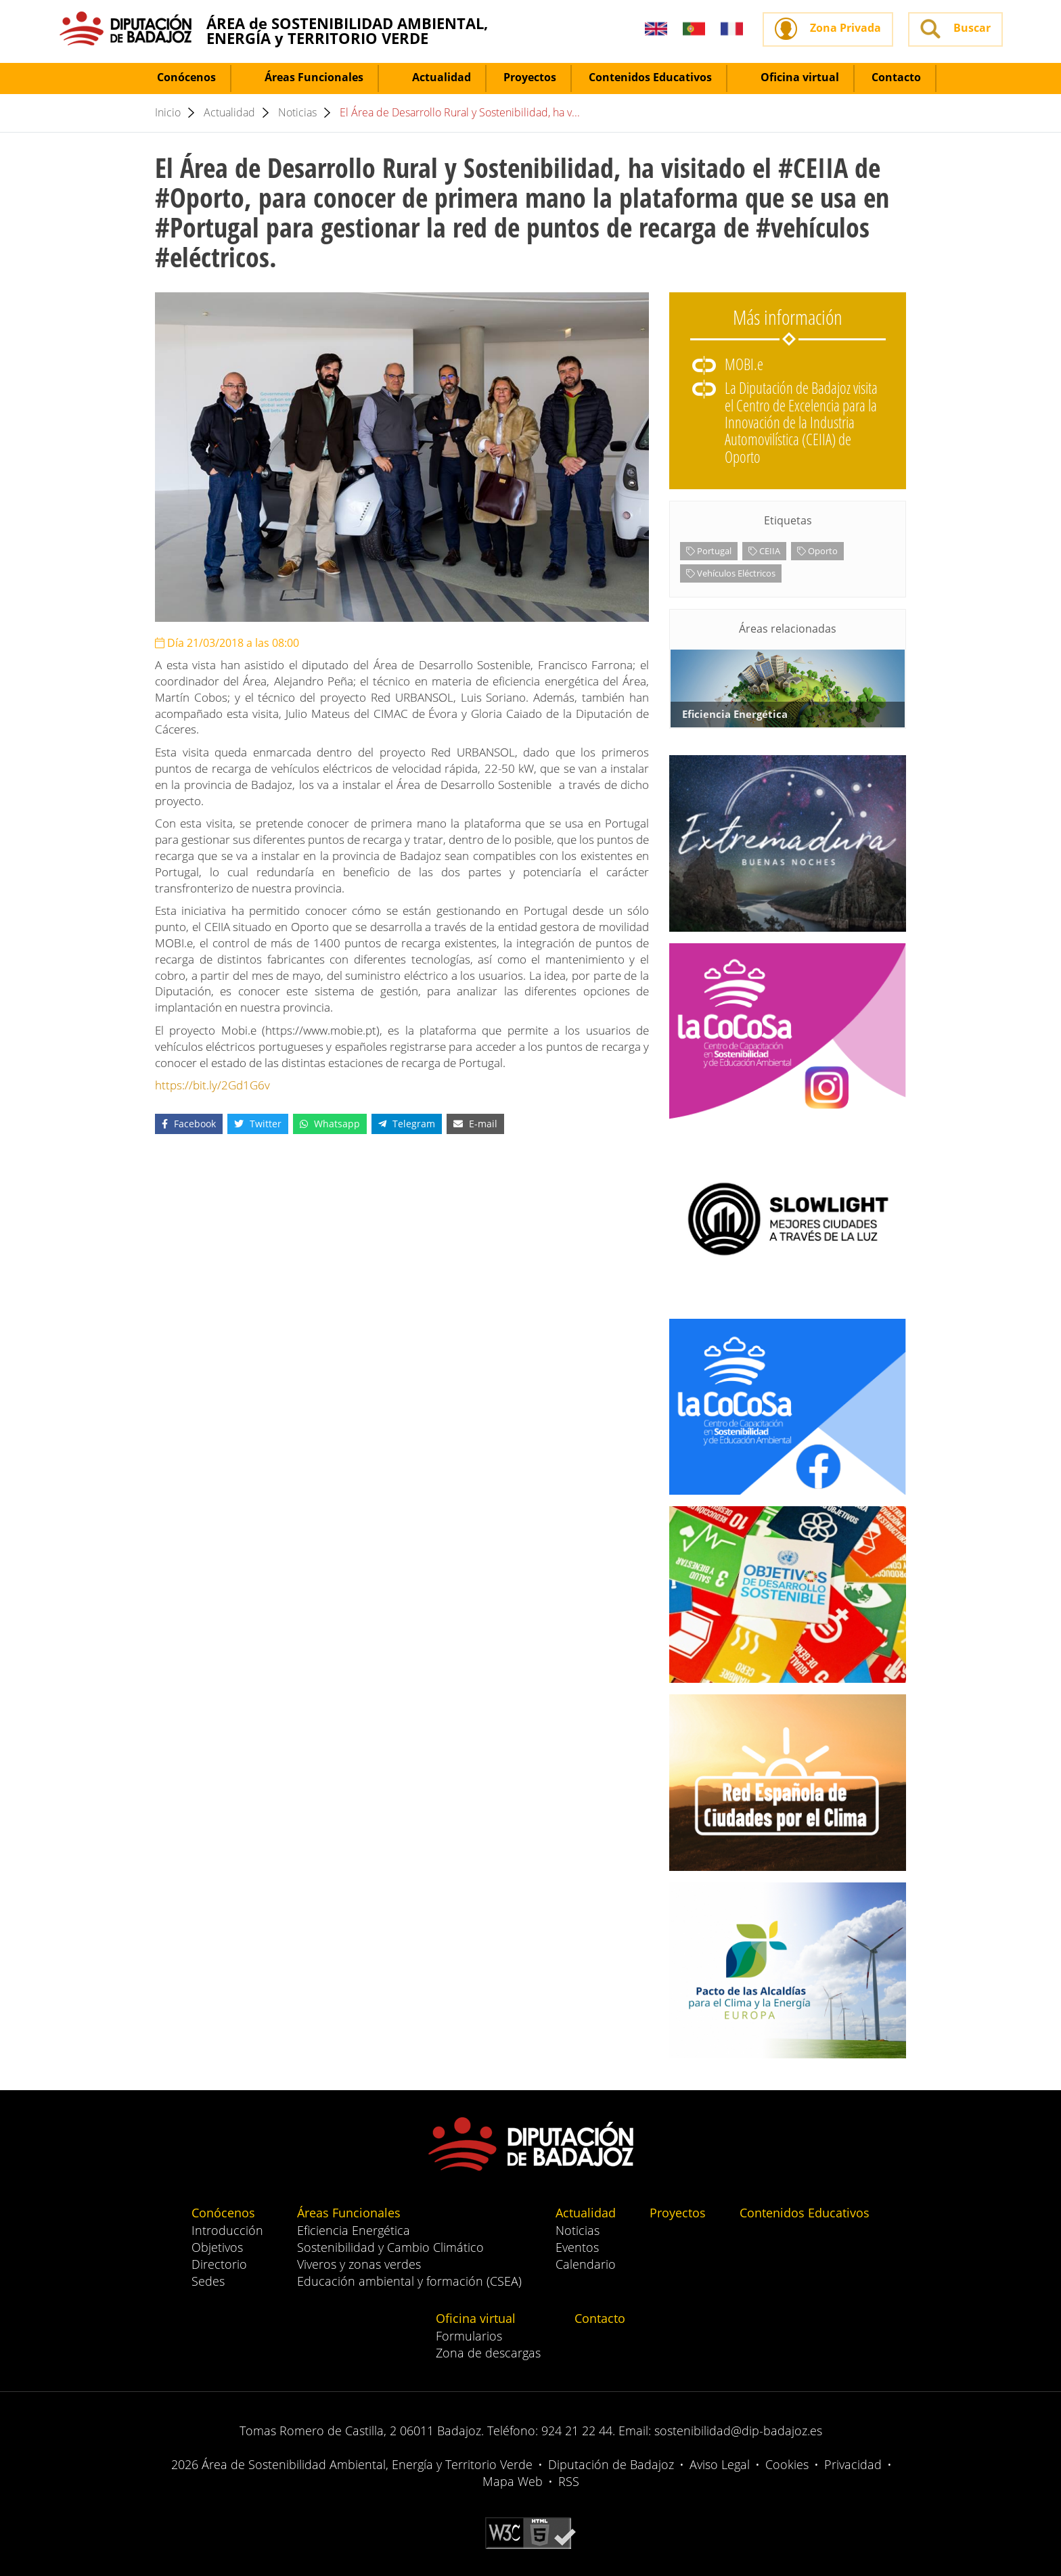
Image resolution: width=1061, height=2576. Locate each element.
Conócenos (178, 77)
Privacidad (853, 2464)
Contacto (896, 77)
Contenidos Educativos (650, 77)
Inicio (168, 112)
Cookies (787, 2464)
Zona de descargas (488, 2353)
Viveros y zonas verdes (359, 2264)
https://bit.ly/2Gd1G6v (212, 1085)
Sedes (208, 2281)
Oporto (817, 551)
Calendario (586, 2264)
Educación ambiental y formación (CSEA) (409, 2281)
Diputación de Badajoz (611, 2464)
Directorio (219, 2264)
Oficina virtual (791, 77)
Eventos (577, 2247)
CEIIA (764, 551)
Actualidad (433, 77)
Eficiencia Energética (353, 2230)
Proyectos (529, 77)
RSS (568, 2481)
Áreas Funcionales (305, 77)
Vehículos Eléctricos (730, 573)
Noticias (297, 112)
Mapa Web (512, 2481)
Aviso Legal (720, 2464)
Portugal (708, 551)
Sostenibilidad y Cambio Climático (390, 2247)
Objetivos (217, 2247)
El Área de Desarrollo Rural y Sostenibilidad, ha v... (460, 112)
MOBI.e (744, 364)
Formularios (469, 2336)
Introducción (227, 2230)
